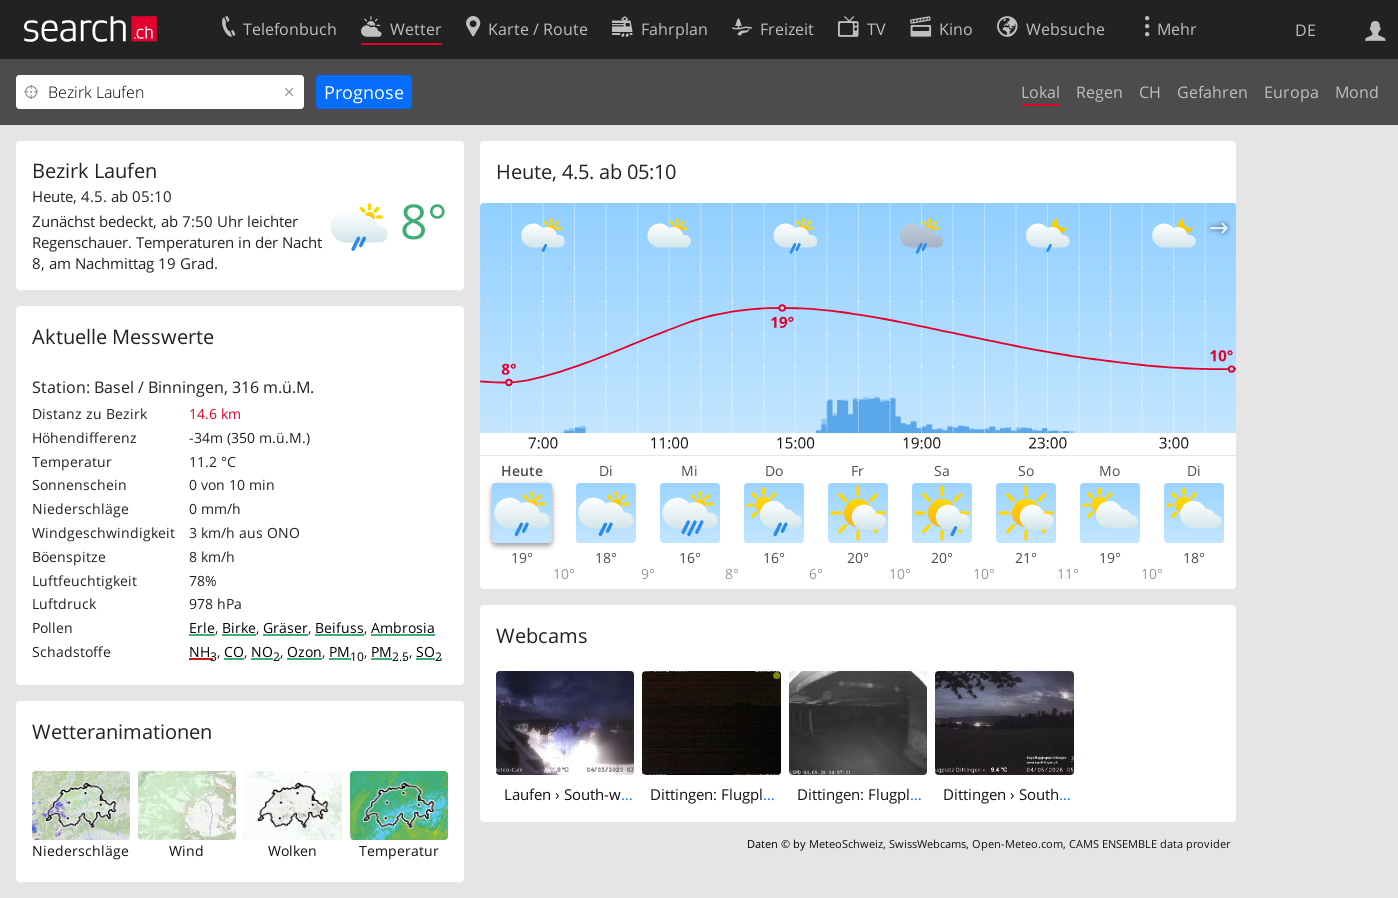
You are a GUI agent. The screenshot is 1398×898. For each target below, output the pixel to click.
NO (265, 651)
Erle (202, 627)
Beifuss (339, 627)
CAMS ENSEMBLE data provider (1149, 843)
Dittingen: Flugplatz (716, 794)
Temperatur (399, 850)
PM (346, 651)
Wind (186, 850)
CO (234, 651)
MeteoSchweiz (846, 843)
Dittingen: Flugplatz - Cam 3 (892, 794)
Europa (1291, 92)
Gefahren (1212, 92)
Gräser (285, 627)
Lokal (1040, 92)
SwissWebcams (927, 843)
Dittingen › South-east (1017, 794)
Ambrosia (403, 627)
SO (429, 651)
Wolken (292, 850)
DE (1305, 30)
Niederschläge (80, 850)
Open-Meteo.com (1017, 843)
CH (1150, 92)
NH (203, 651)
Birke (239, 627)
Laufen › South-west (572, 794)
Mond (1357, 92)
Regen (1099, 92)
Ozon (304, 651)
